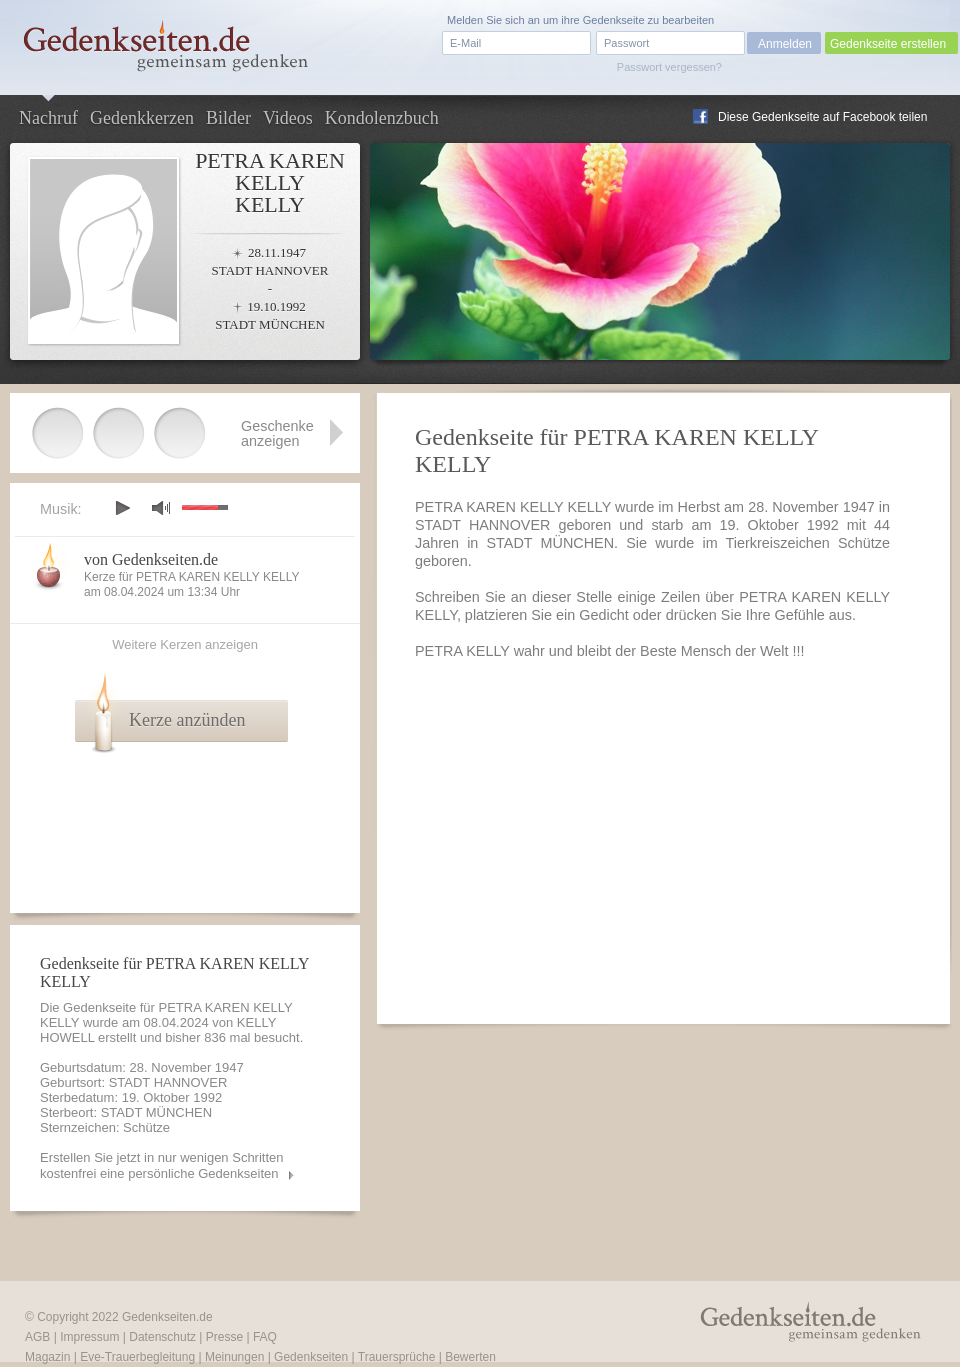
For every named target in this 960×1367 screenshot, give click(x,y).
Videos (288, 118)
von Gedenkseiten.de (151, 559)
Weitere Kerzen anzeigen (185, 644)
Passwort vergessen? (669, 67)
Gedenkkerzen (142, 118)
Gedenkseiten (311, 1357)
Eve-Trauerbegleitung (137, 1357)
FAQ (265, 1337)
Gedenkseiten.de (167, 1317)
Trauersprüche (397, 1357)
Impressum (89, 1337)
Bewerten (470, 1357)
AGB (37, 1337)
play (122, 508)
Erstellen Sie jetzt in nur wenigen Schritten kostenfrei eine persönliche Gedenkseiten (162, 1165)
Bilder (228, 118)
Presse (224, 1337)
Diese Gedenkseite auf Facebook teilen (822, 117)
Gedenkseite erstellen (888, 44)
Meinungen (234, 1357)
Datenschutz (162, 1337)
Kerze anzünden (187, 720)
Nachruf (48, 118)
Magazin (47, 1357)
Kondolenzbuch (382, 118)
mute (161, 507)
